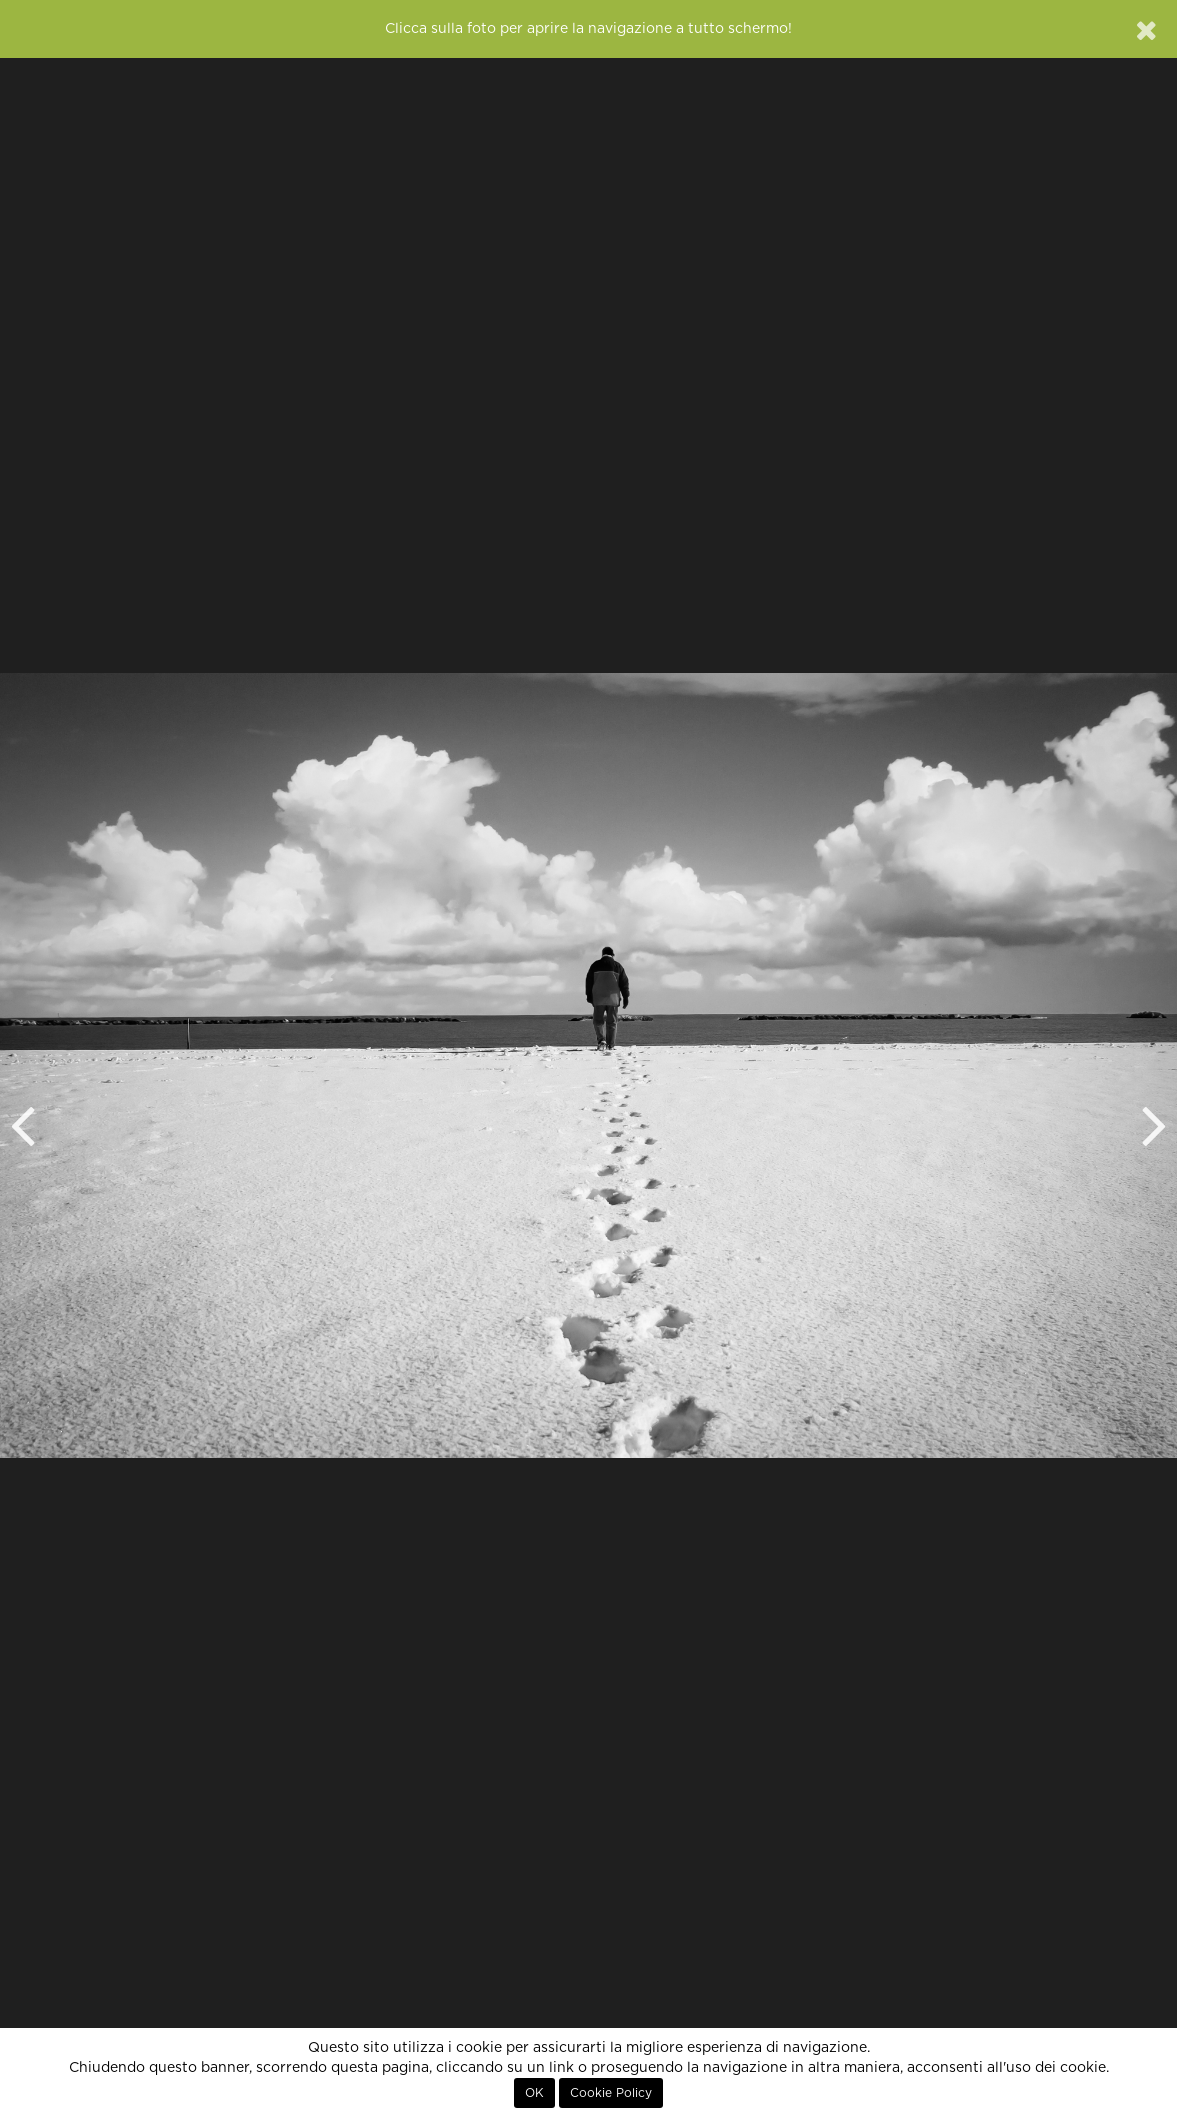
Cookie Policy (611, 2093)
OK (534, 2093)
